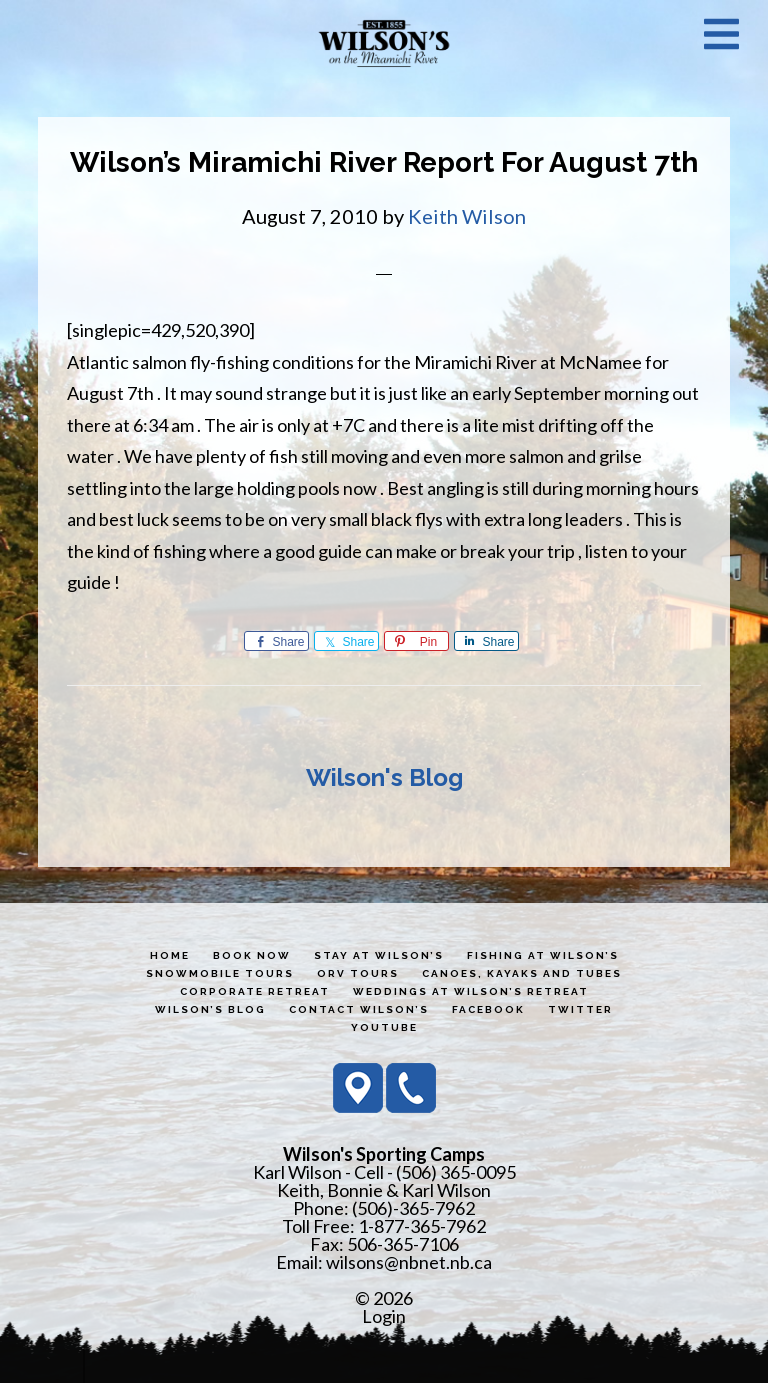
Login (384, 1316)
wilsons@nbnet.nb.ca (409, 1262)
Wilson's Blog (384, 777)
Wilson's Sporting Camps (384, 43)
